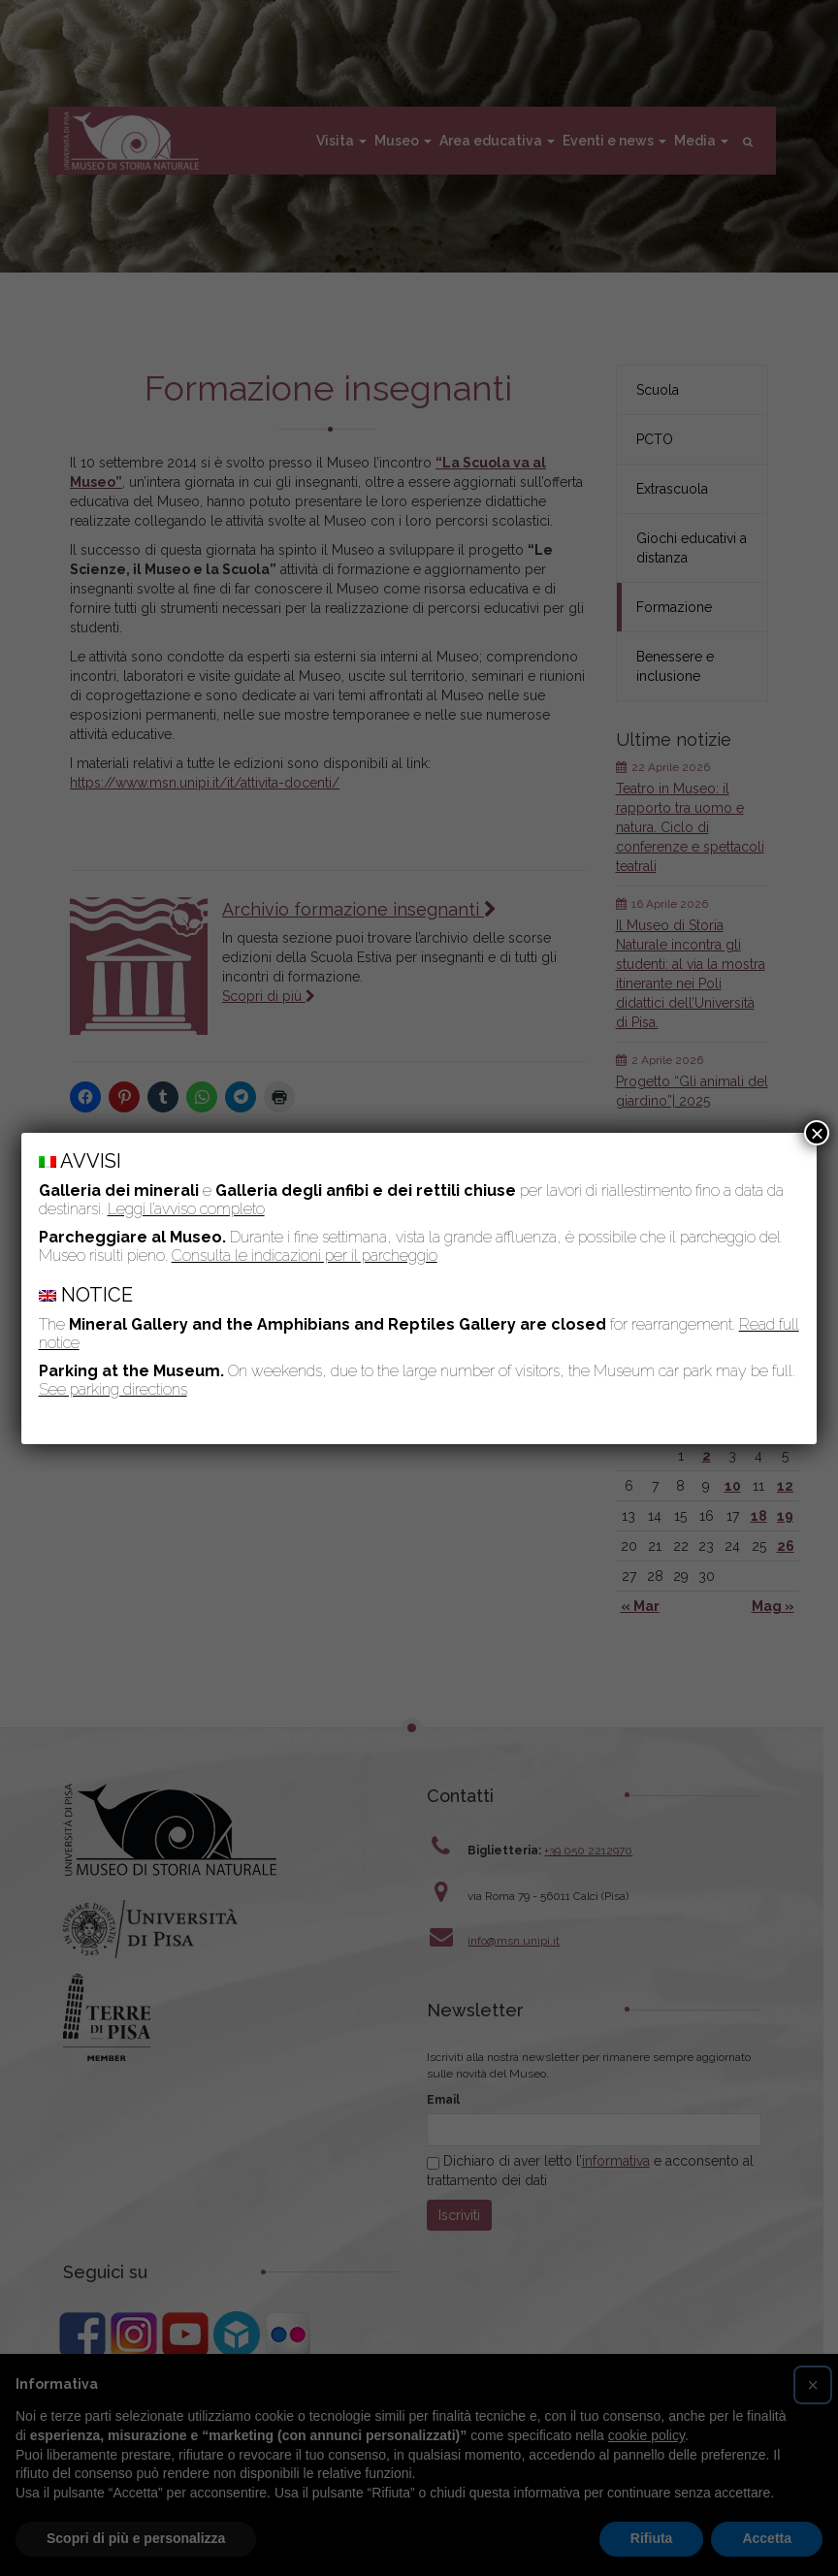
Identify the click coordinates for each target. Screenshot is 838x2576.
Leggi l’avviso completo (186, 1209)
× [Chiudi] (816, 1132)
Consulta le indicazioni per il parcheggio (304, 1255)
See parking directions (113, 1389)
